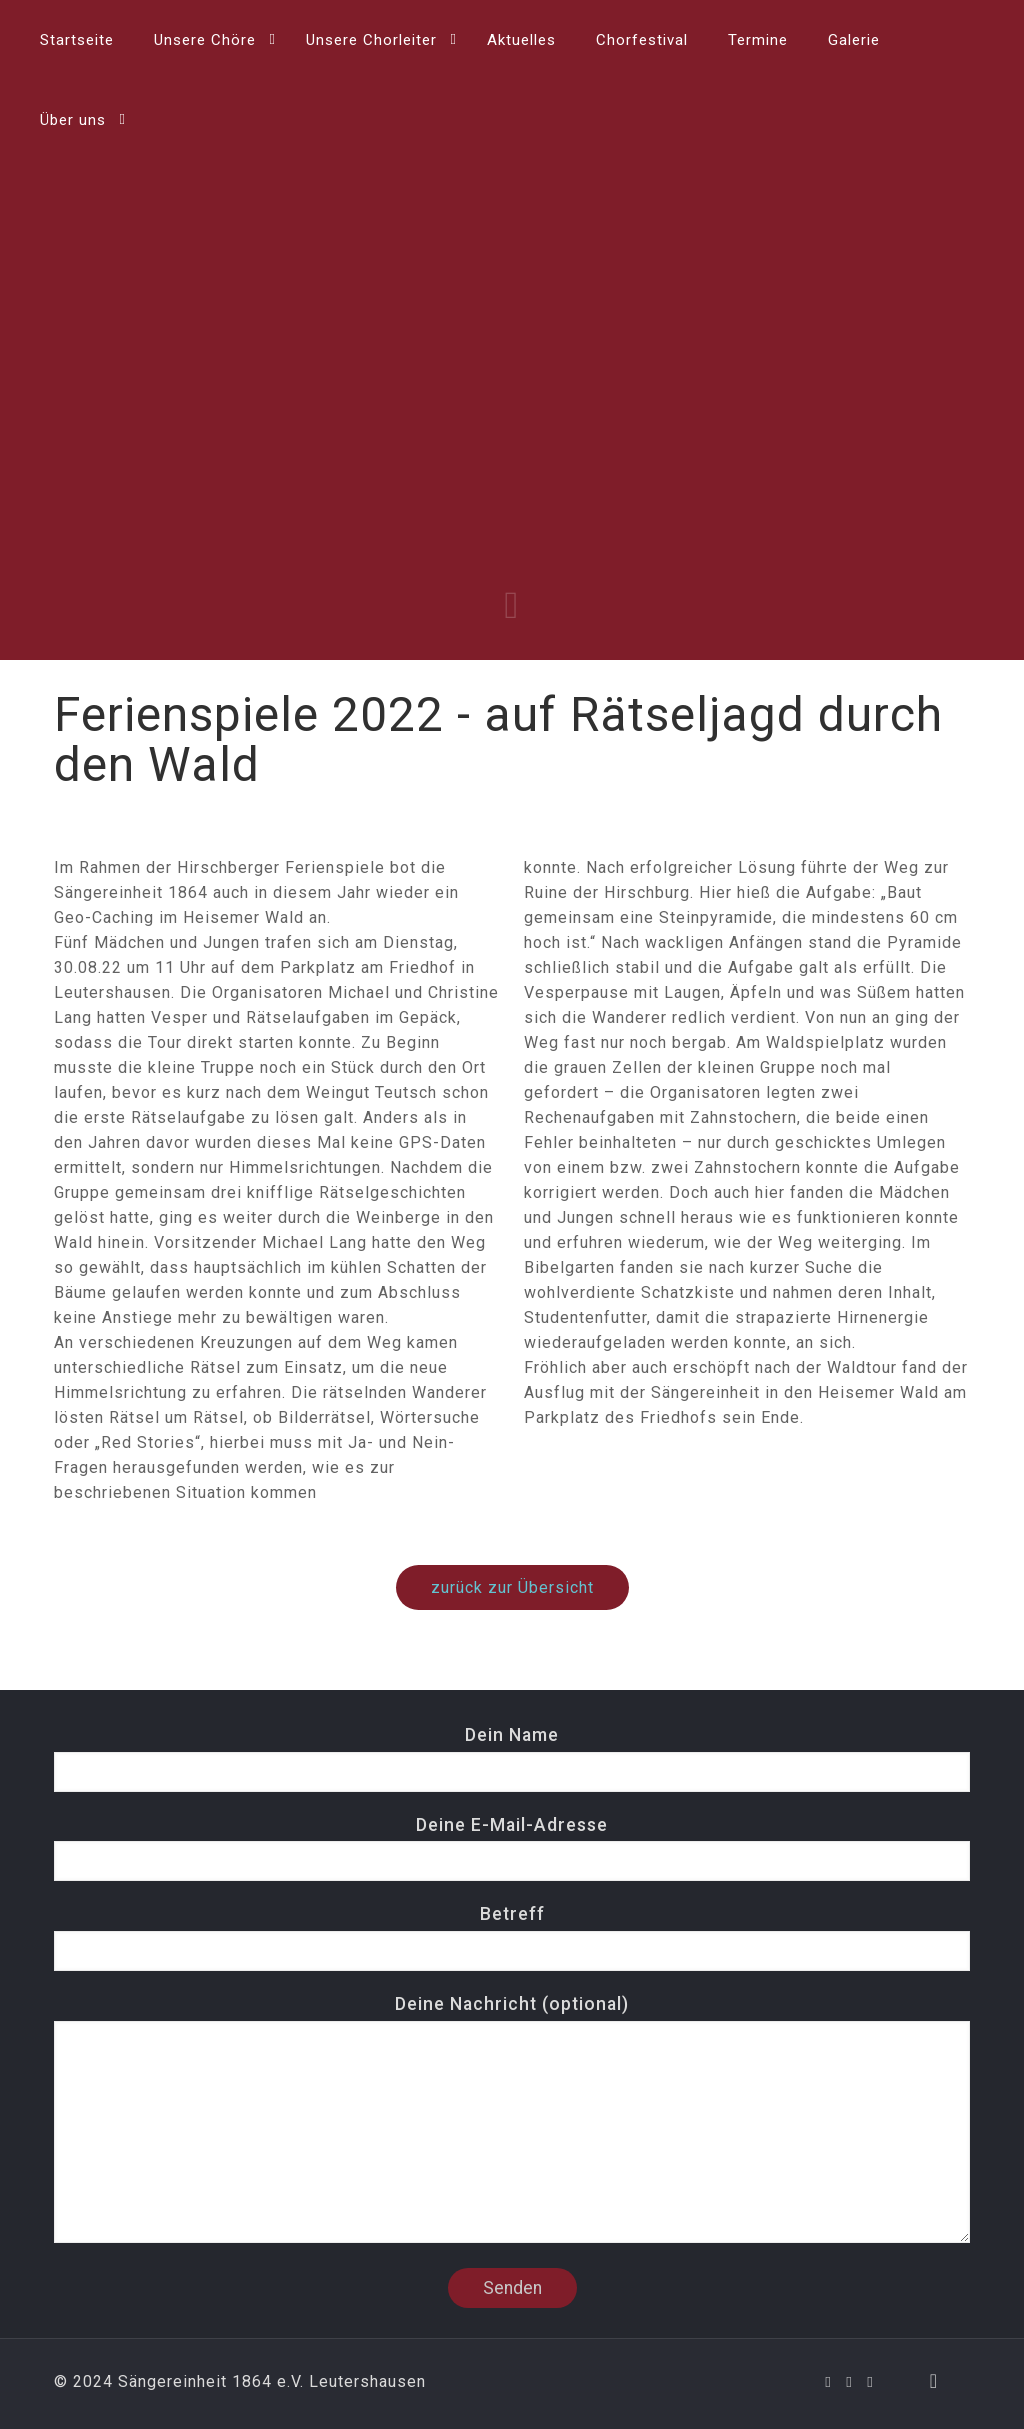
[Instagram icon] (870, 2382)
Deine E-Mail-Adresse (512, 1848)
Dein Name (512, 1758)
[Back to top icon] (934, 2381)
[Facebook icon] (828, 2382)
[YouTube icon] (849, 2382)
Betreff (512, 1937)
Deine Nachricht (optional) (512, 2118)
